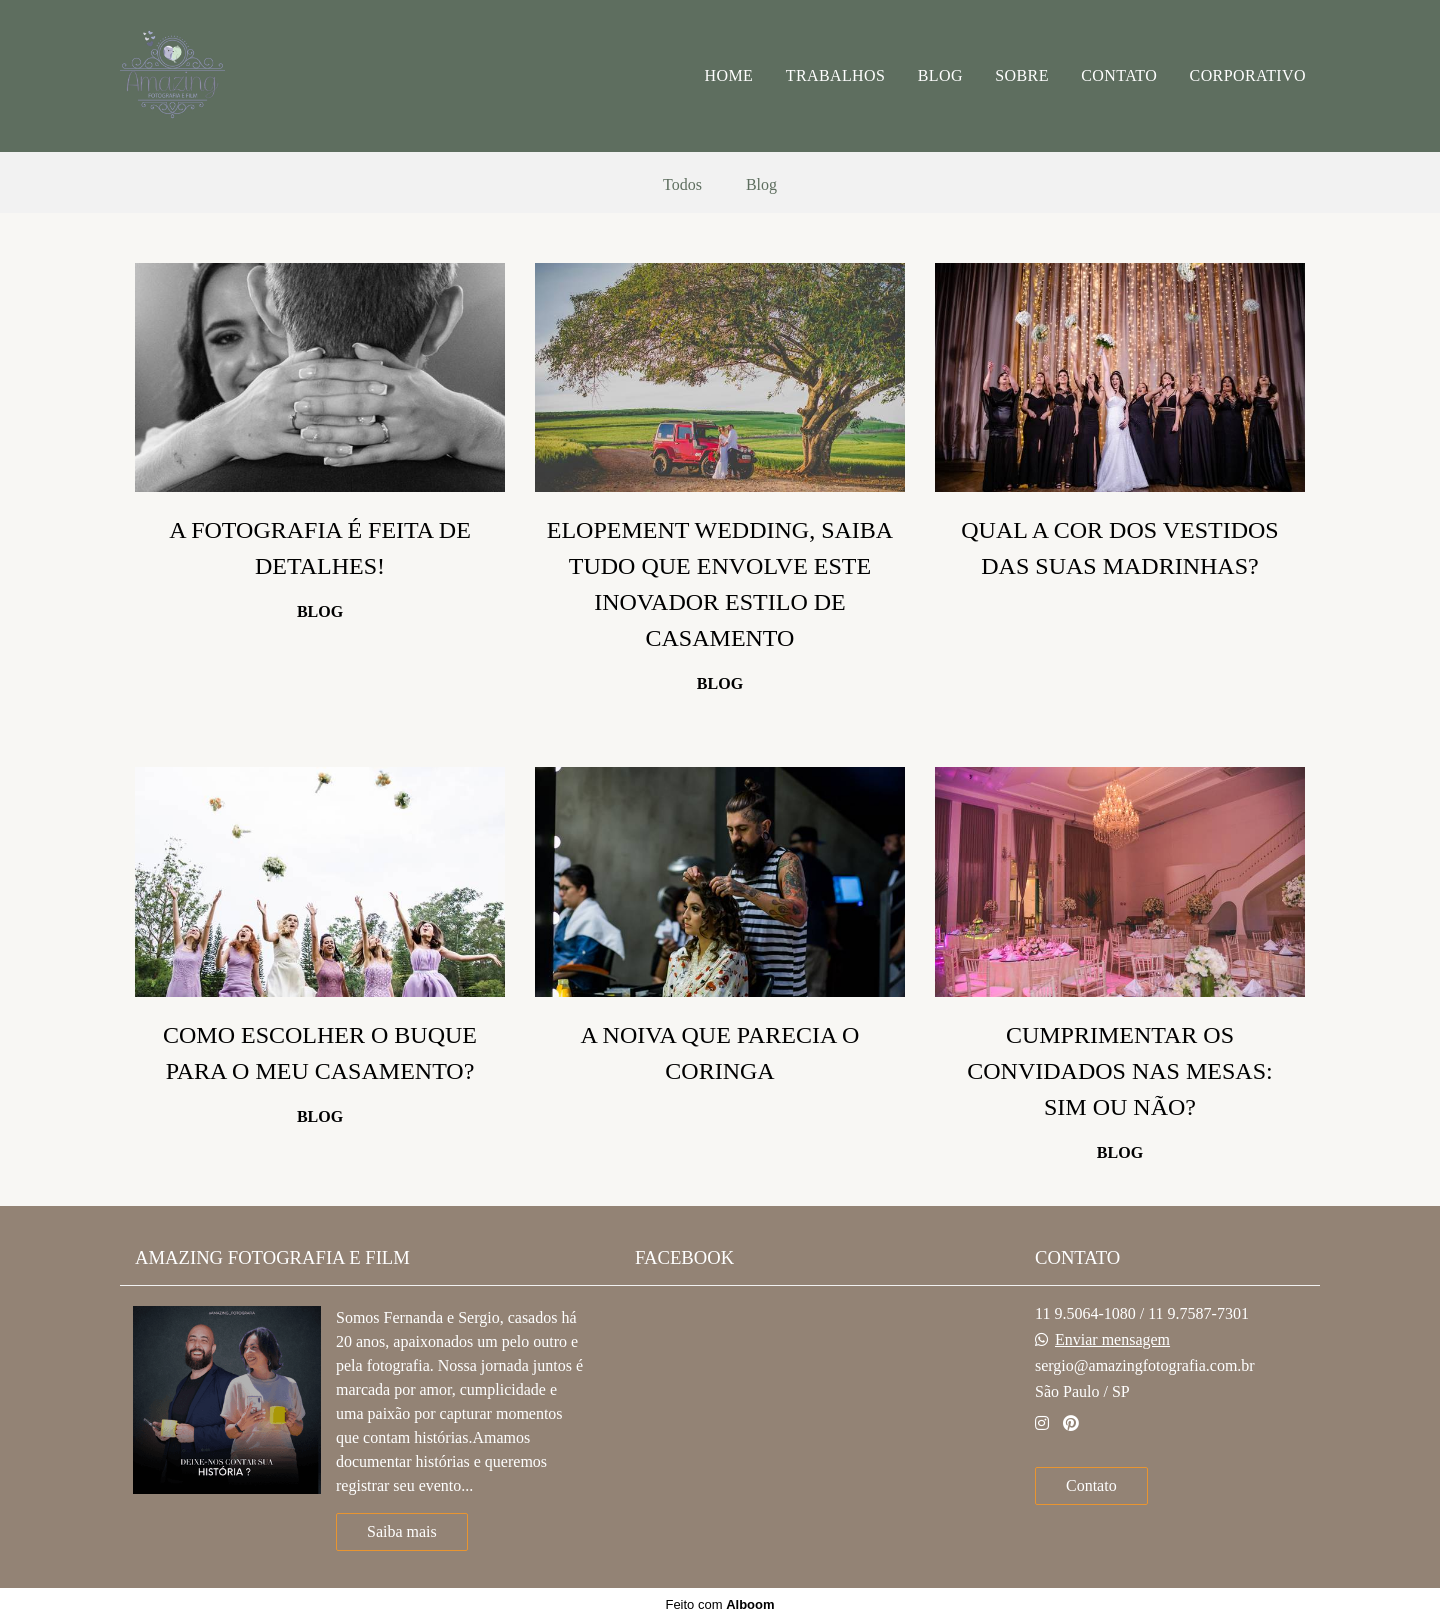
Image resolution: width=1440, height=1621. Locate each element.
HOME (729, 75)
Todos (682, 185)
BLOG (940, 75)
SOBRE (1022, 75)
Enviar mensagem (1112, 1340)
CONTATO (1119, 75)
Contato (1091, 1485)
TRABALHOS (836, 75)
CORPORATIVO (1248, 75)
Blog (761, 185)
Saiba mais (402, 1531)
